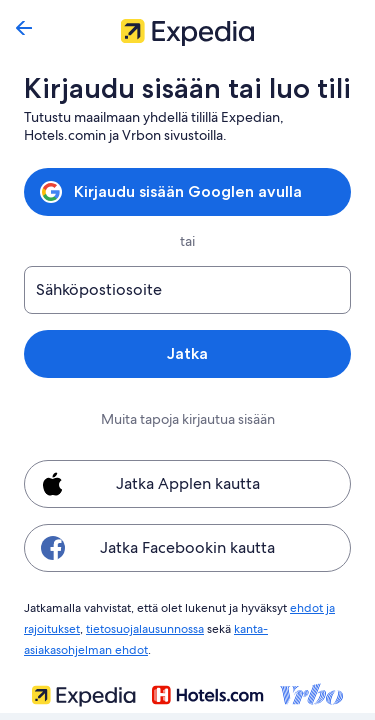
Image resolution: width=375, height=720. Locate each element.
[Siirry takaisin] (24, 28)
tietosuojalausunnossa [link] (145, 626)
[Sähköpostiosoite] (187, 290)
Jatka (188, 353)
